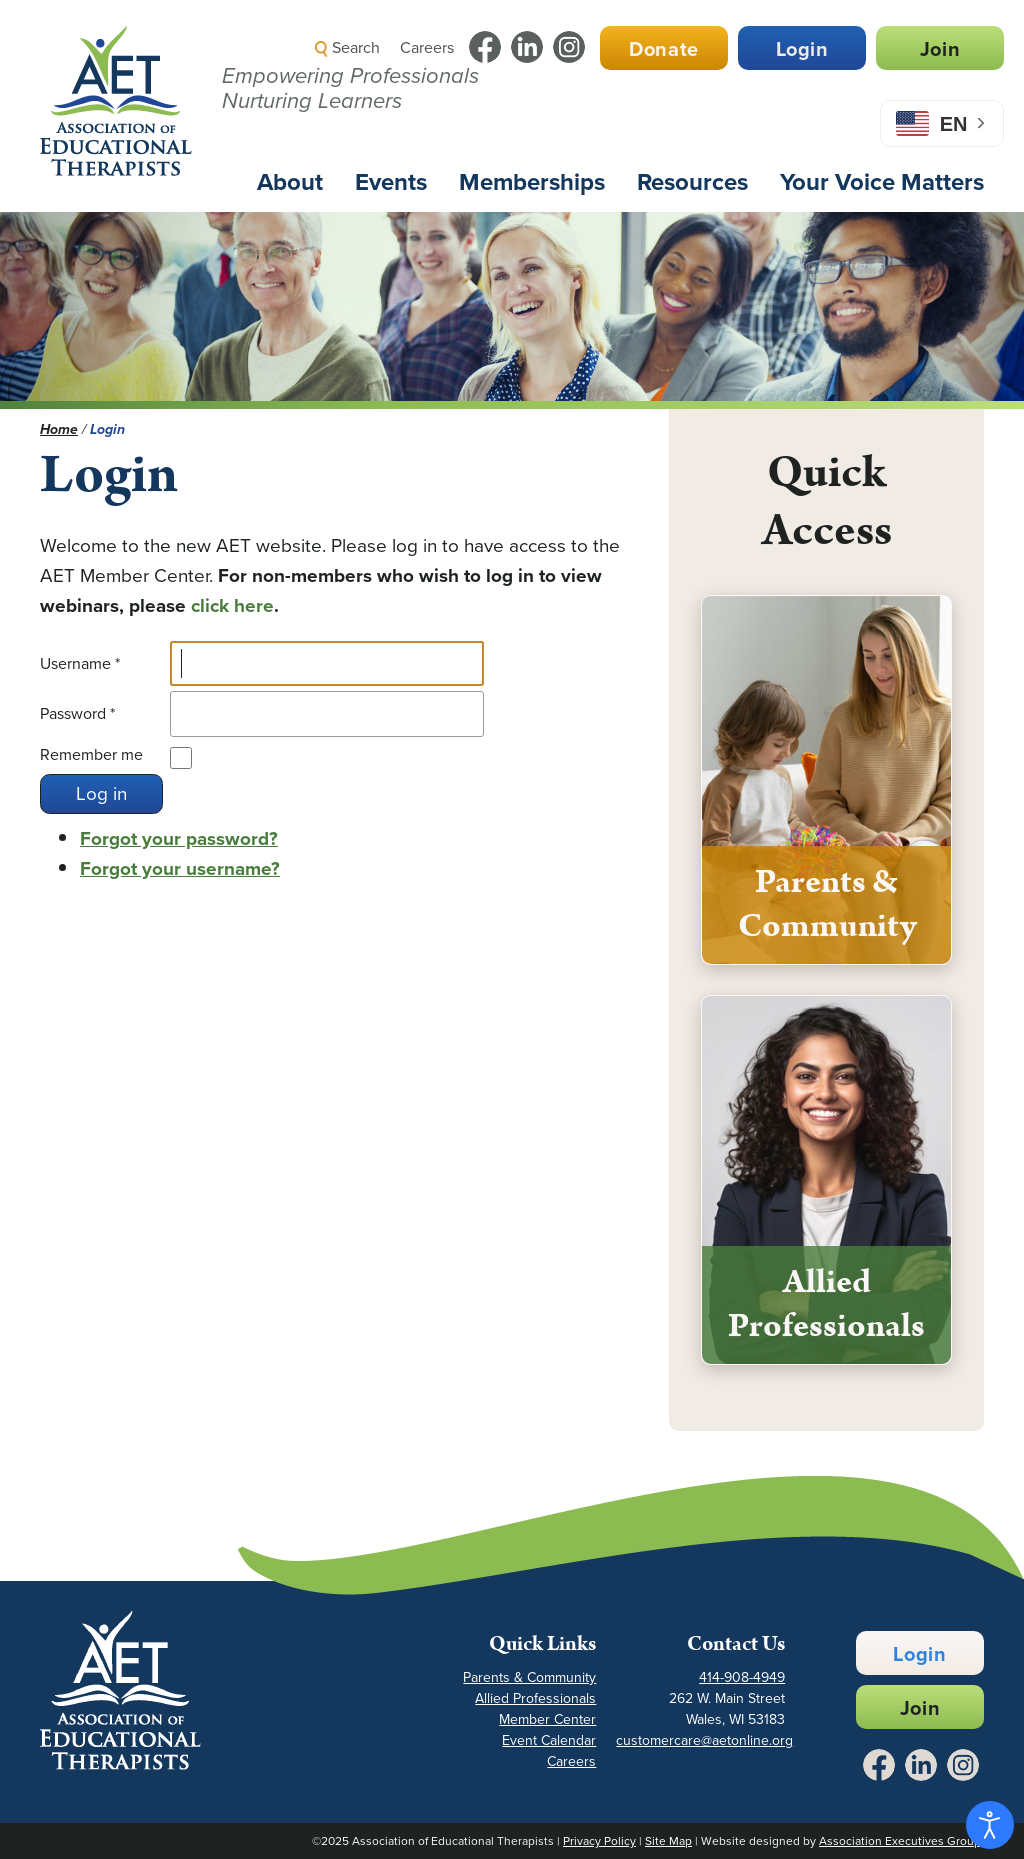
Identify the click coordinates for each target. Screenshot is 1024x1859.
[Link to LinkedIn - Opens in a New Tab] (527, 47)
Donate (664, 49)
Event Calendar (549, 1740)
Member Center (547, 1719)
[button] (649, 94)
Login (802, 49)
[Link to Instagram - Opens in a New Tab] (569, 47)
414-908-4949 (742, 1677)
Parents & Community (529, 1677)
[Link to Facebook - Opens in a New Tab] (485, 47)
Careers (427, 47)
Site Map (668, 1841)
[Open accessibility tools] (990, 1825)
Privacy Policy (599, 1841)
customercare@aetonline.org (704, 1740)
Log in (101, 793)
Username (80, 663)
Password (77, 713)
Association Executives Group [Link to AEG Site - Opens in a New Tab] (900, 1841)
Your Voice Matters (882, 182)
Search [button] (347, 47)
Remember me (91, 754)
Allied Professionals (535, 1698)
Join (940, 49)
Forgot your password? (179, 838)
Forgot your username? (180, 868)
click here (232, 605)
